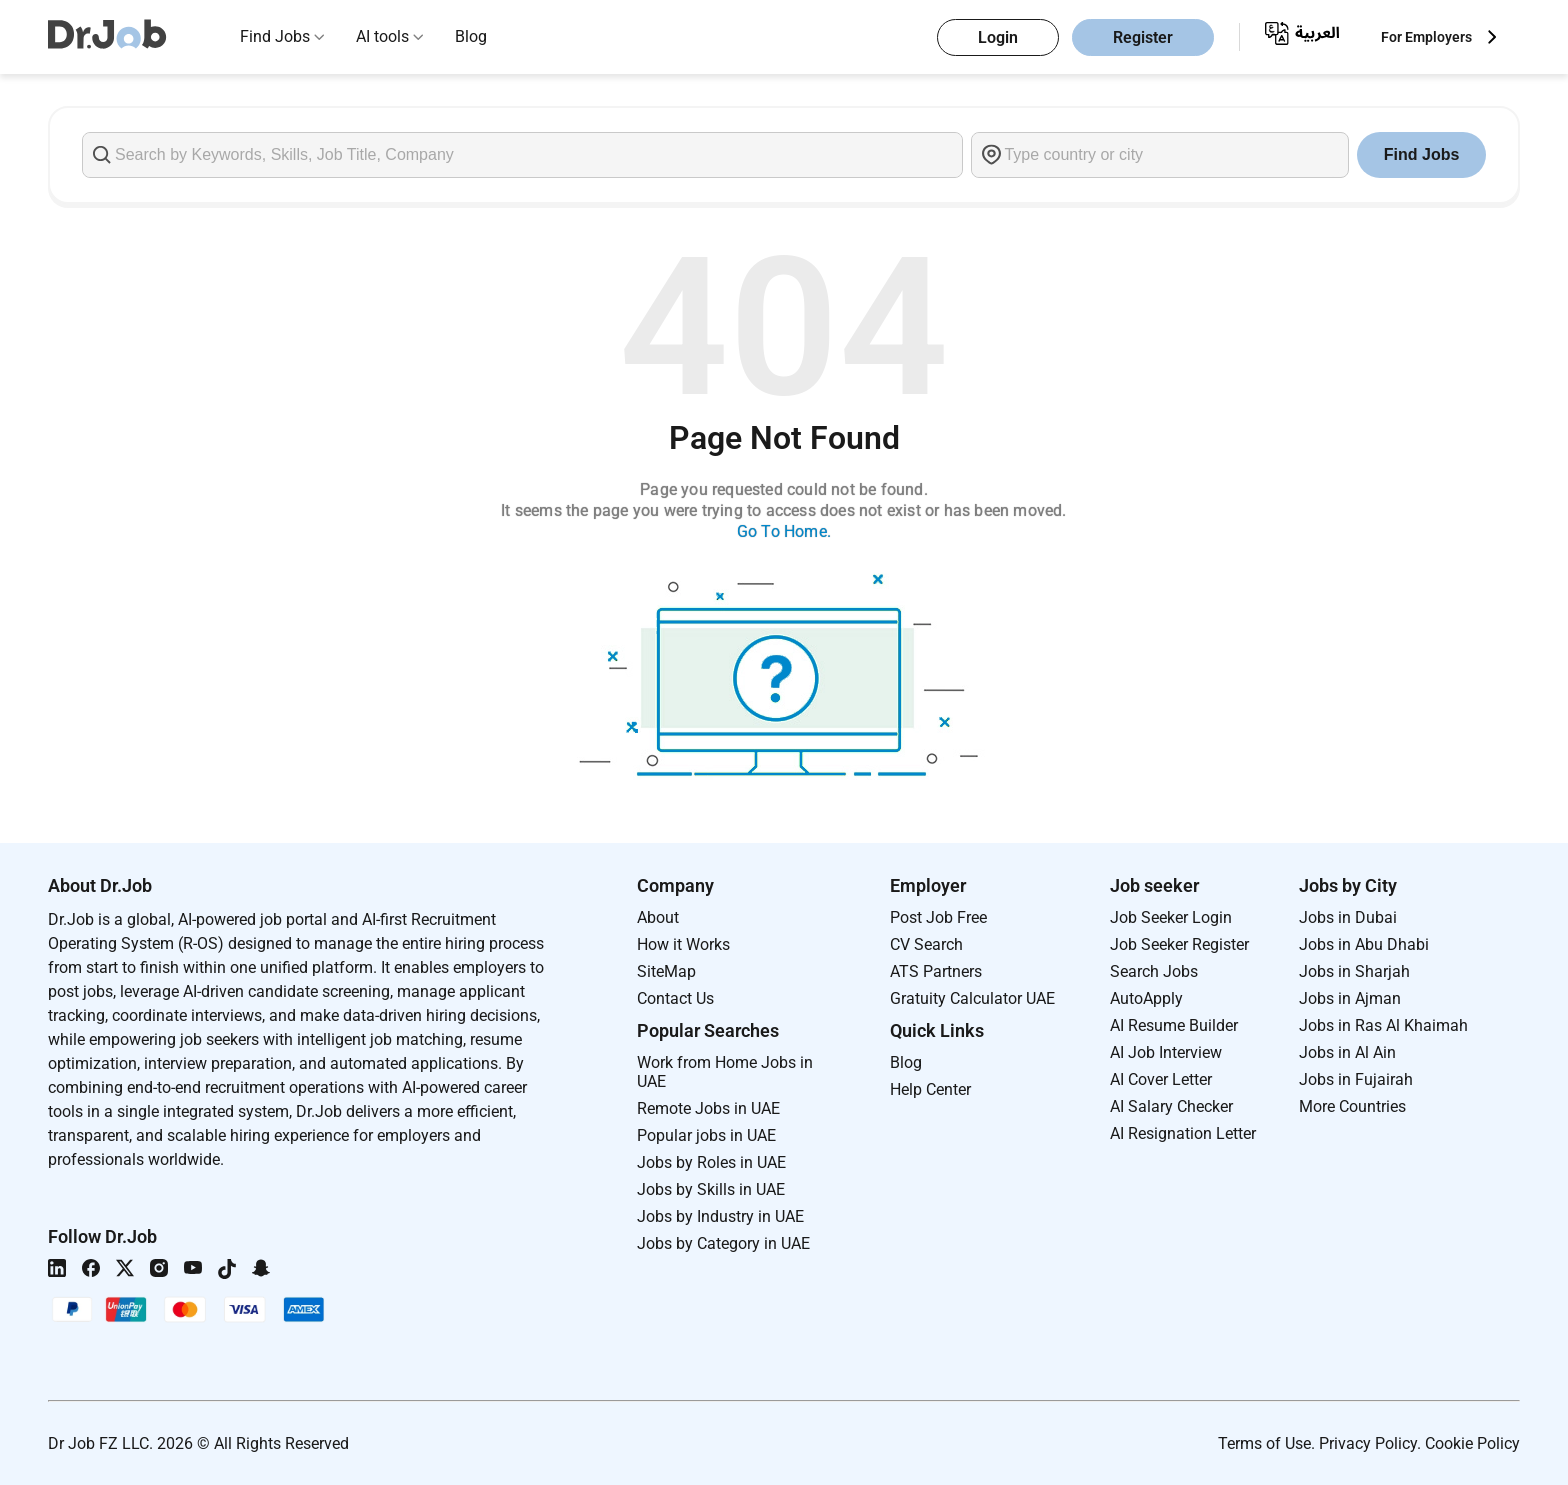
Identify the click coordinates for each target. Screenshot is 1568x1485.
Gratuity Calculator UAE (972, 998)
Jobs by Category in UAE (723, 1243)
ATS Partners (936, 971)
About (658, 917)
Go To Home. (784, 531)
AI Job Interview (1166, 1052)
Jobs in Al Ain (1347, 1052)
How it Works (683, 944)
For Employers (1426, 37)
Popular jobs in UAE (706, 1135)
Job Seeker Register (1179, 944)
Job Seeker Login (1171, 917)
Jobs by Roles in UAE (711, 1162)
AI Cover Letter (1161, 1079)
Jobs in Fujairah (1356, 1079)
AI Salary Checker (1171, 1106)
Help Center (930, 1089)
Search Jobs (1154, 971)
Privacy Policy (1368, 1443)
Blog (471, 36)
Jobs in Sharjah (1354, 971)
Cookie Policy (1472, 1443)
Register (1143, 37)
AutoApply (1146, 998)
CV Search (926, 944)
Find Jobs (275, 36)
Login (998, 37)
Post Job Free (938, 917)
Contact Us (675, 998)
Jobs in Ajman (1350, 998)
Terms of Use (1264, 1443)
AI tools (382, 36)
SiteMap (666, 971)
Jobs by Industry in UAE (720, 1216)
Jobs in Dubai (1348, 917)
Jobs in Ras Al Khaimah (1383, 1025)
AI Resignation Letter (1183, 1133)
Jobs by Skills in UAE (711, 1189)
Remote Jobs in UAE (708, 1108)
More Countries (1352, 1106)
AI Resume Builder (1174, 1025)
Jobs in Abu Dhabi (1364, 944)
